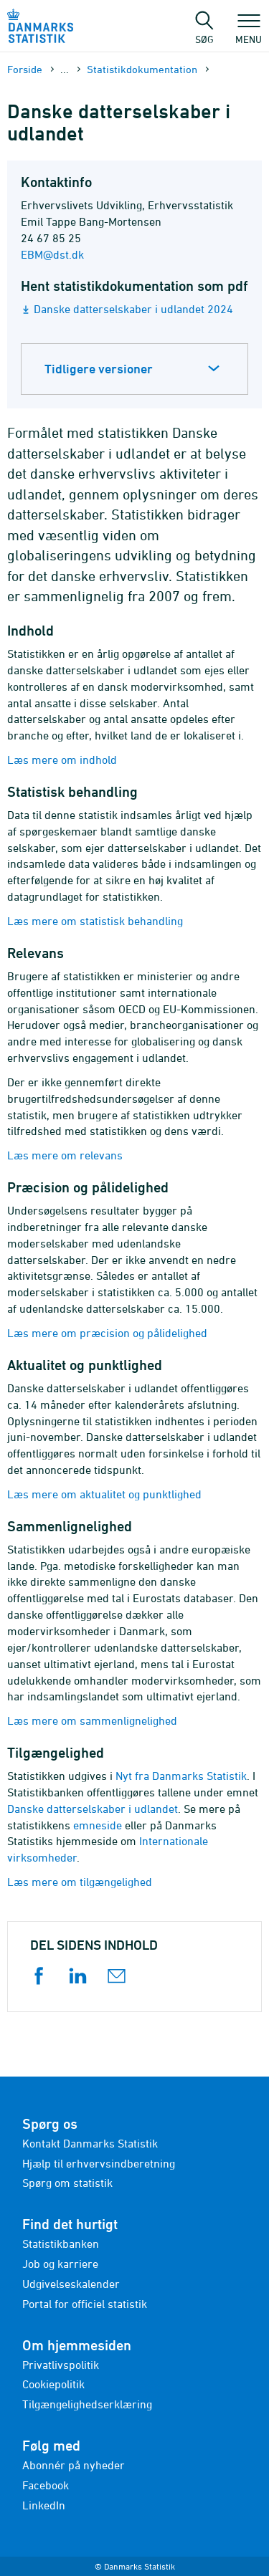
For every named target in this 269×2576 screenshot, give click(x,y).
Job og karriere (60, 2263)
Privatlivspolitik (60, 2364)
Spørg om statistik (67, 2182)
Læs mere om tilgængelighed (79, 1881)
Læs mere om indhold (62, 759)
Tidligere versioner (98, 368)
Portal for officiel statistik (84, 2303)
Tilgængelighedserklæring (87, 2404)
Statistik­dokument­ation (142, 69)
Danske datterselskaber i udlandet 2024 (133, 308)
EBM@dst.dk (52, 254)
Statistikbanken (60, 2243)
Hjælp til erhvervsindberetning (98, 2163)
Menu (248, 32)
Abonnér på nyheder (73, 2464)
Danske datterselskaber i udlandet (92, 1808)
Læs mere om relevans (65, 1155)
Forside (24, 69)
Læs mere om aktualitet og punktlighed (104, 1494)
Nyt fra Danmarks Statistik (181, 1775)
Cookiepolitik (53, 2384)
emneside (97, 1825)
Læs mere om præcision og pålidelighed (107, 1332)
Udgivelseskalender (71, 2283)
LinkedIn (43, 2505)
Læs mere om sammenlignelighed (92, 1720)
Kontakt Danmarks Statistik (90, 2143)
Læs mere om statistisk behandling (95, 920)
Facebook (45, 2485)
